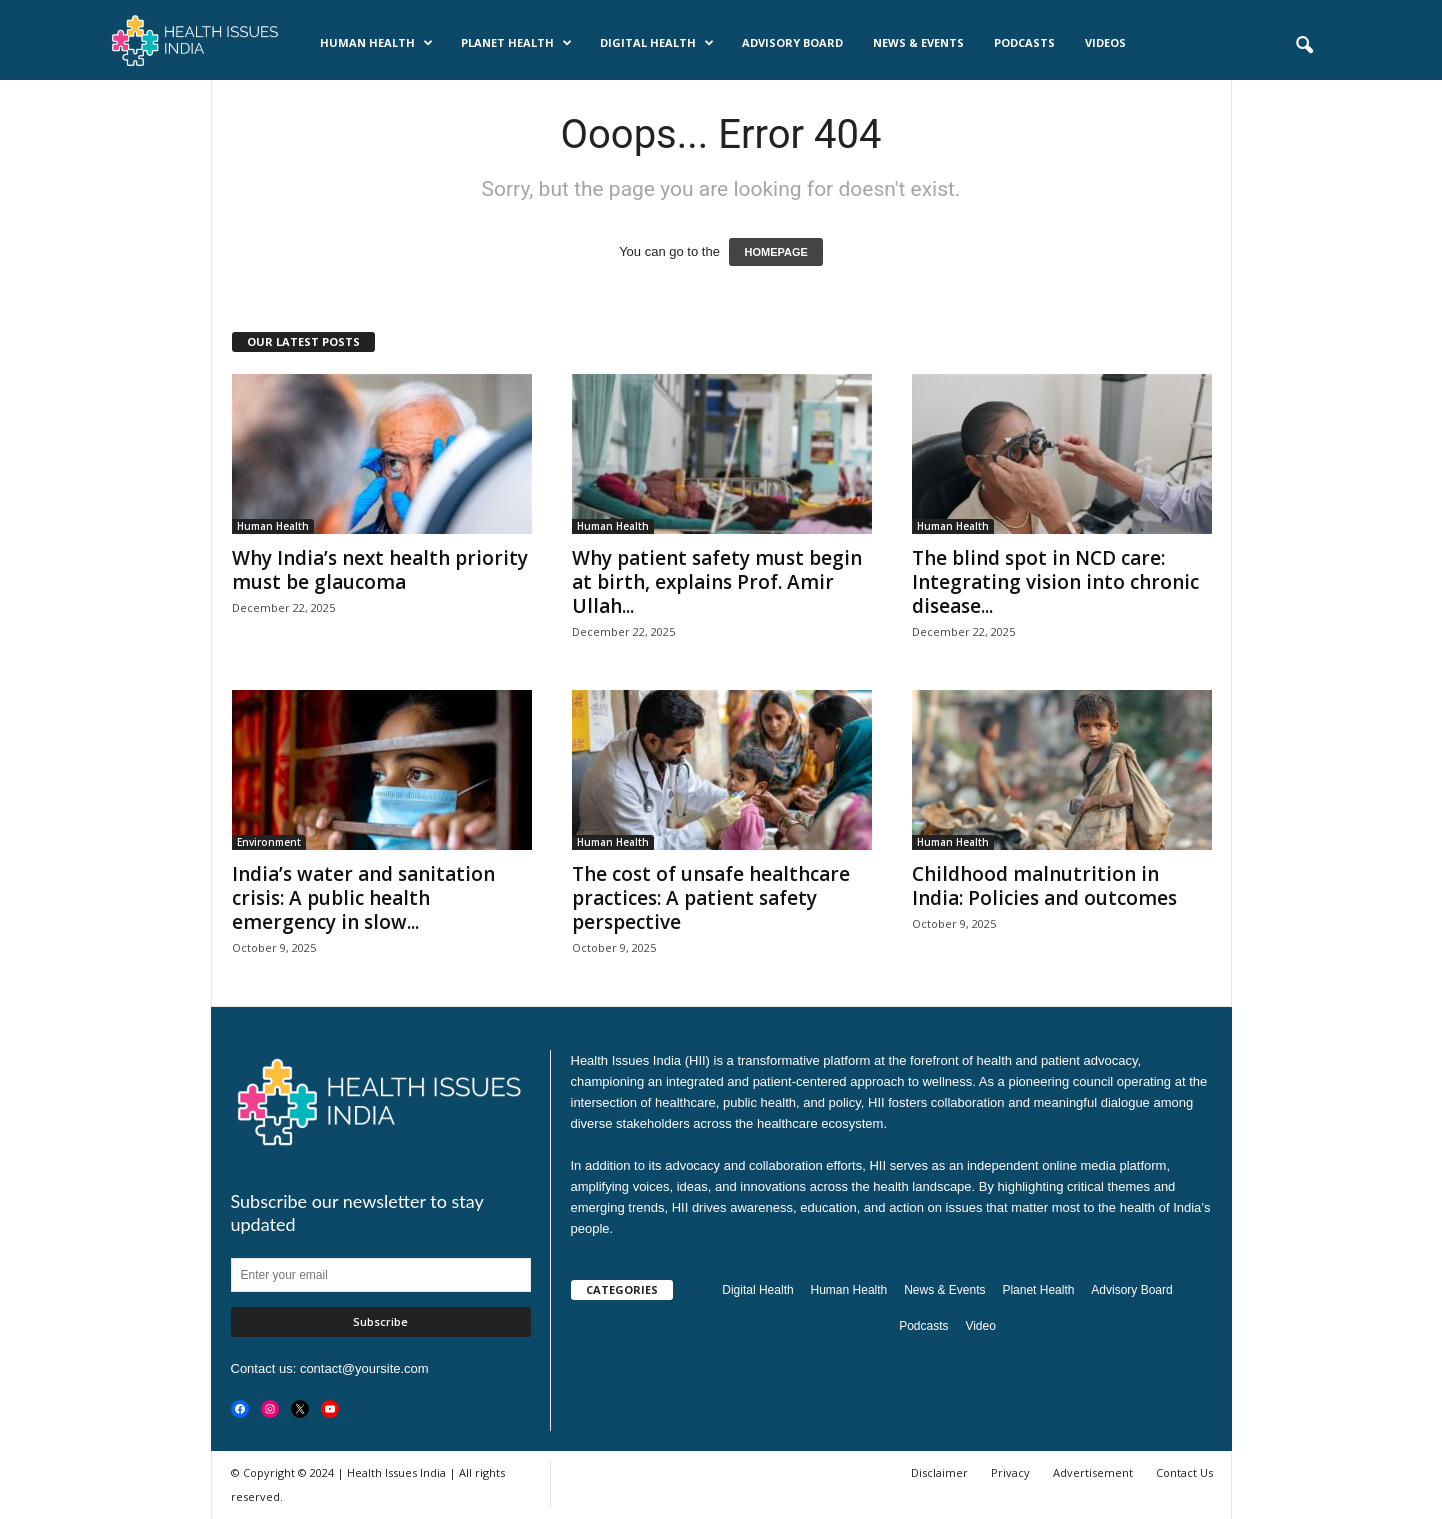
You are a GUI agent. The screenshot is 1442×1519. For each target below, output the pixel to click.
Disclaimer (939, 1472)
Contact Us (1184, 1472)
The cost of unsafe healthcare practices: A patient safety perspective (711, 898)
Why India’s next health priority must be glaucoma (380, 570)
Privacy (1010, 1472)
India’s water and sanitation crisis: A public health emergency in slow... (363, 898)
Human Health (376, 43)
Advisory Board (792, 42)
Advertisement (1093, 1472)
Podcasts (1024, 42)
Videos (1105, 42)
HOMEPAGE (775, 252)
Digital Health (657, 43)
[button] (1304, 46)
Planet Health (516, 43)
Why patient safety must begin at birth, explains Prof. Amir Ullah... (717, 582)
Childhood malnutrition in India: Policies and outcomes (1044, 886)
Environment (269, 842)
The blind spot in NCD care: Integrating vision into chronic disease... (1055, 582)
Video (980, 1326)
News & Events (918, 42)
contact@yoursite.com (364, 1368)
